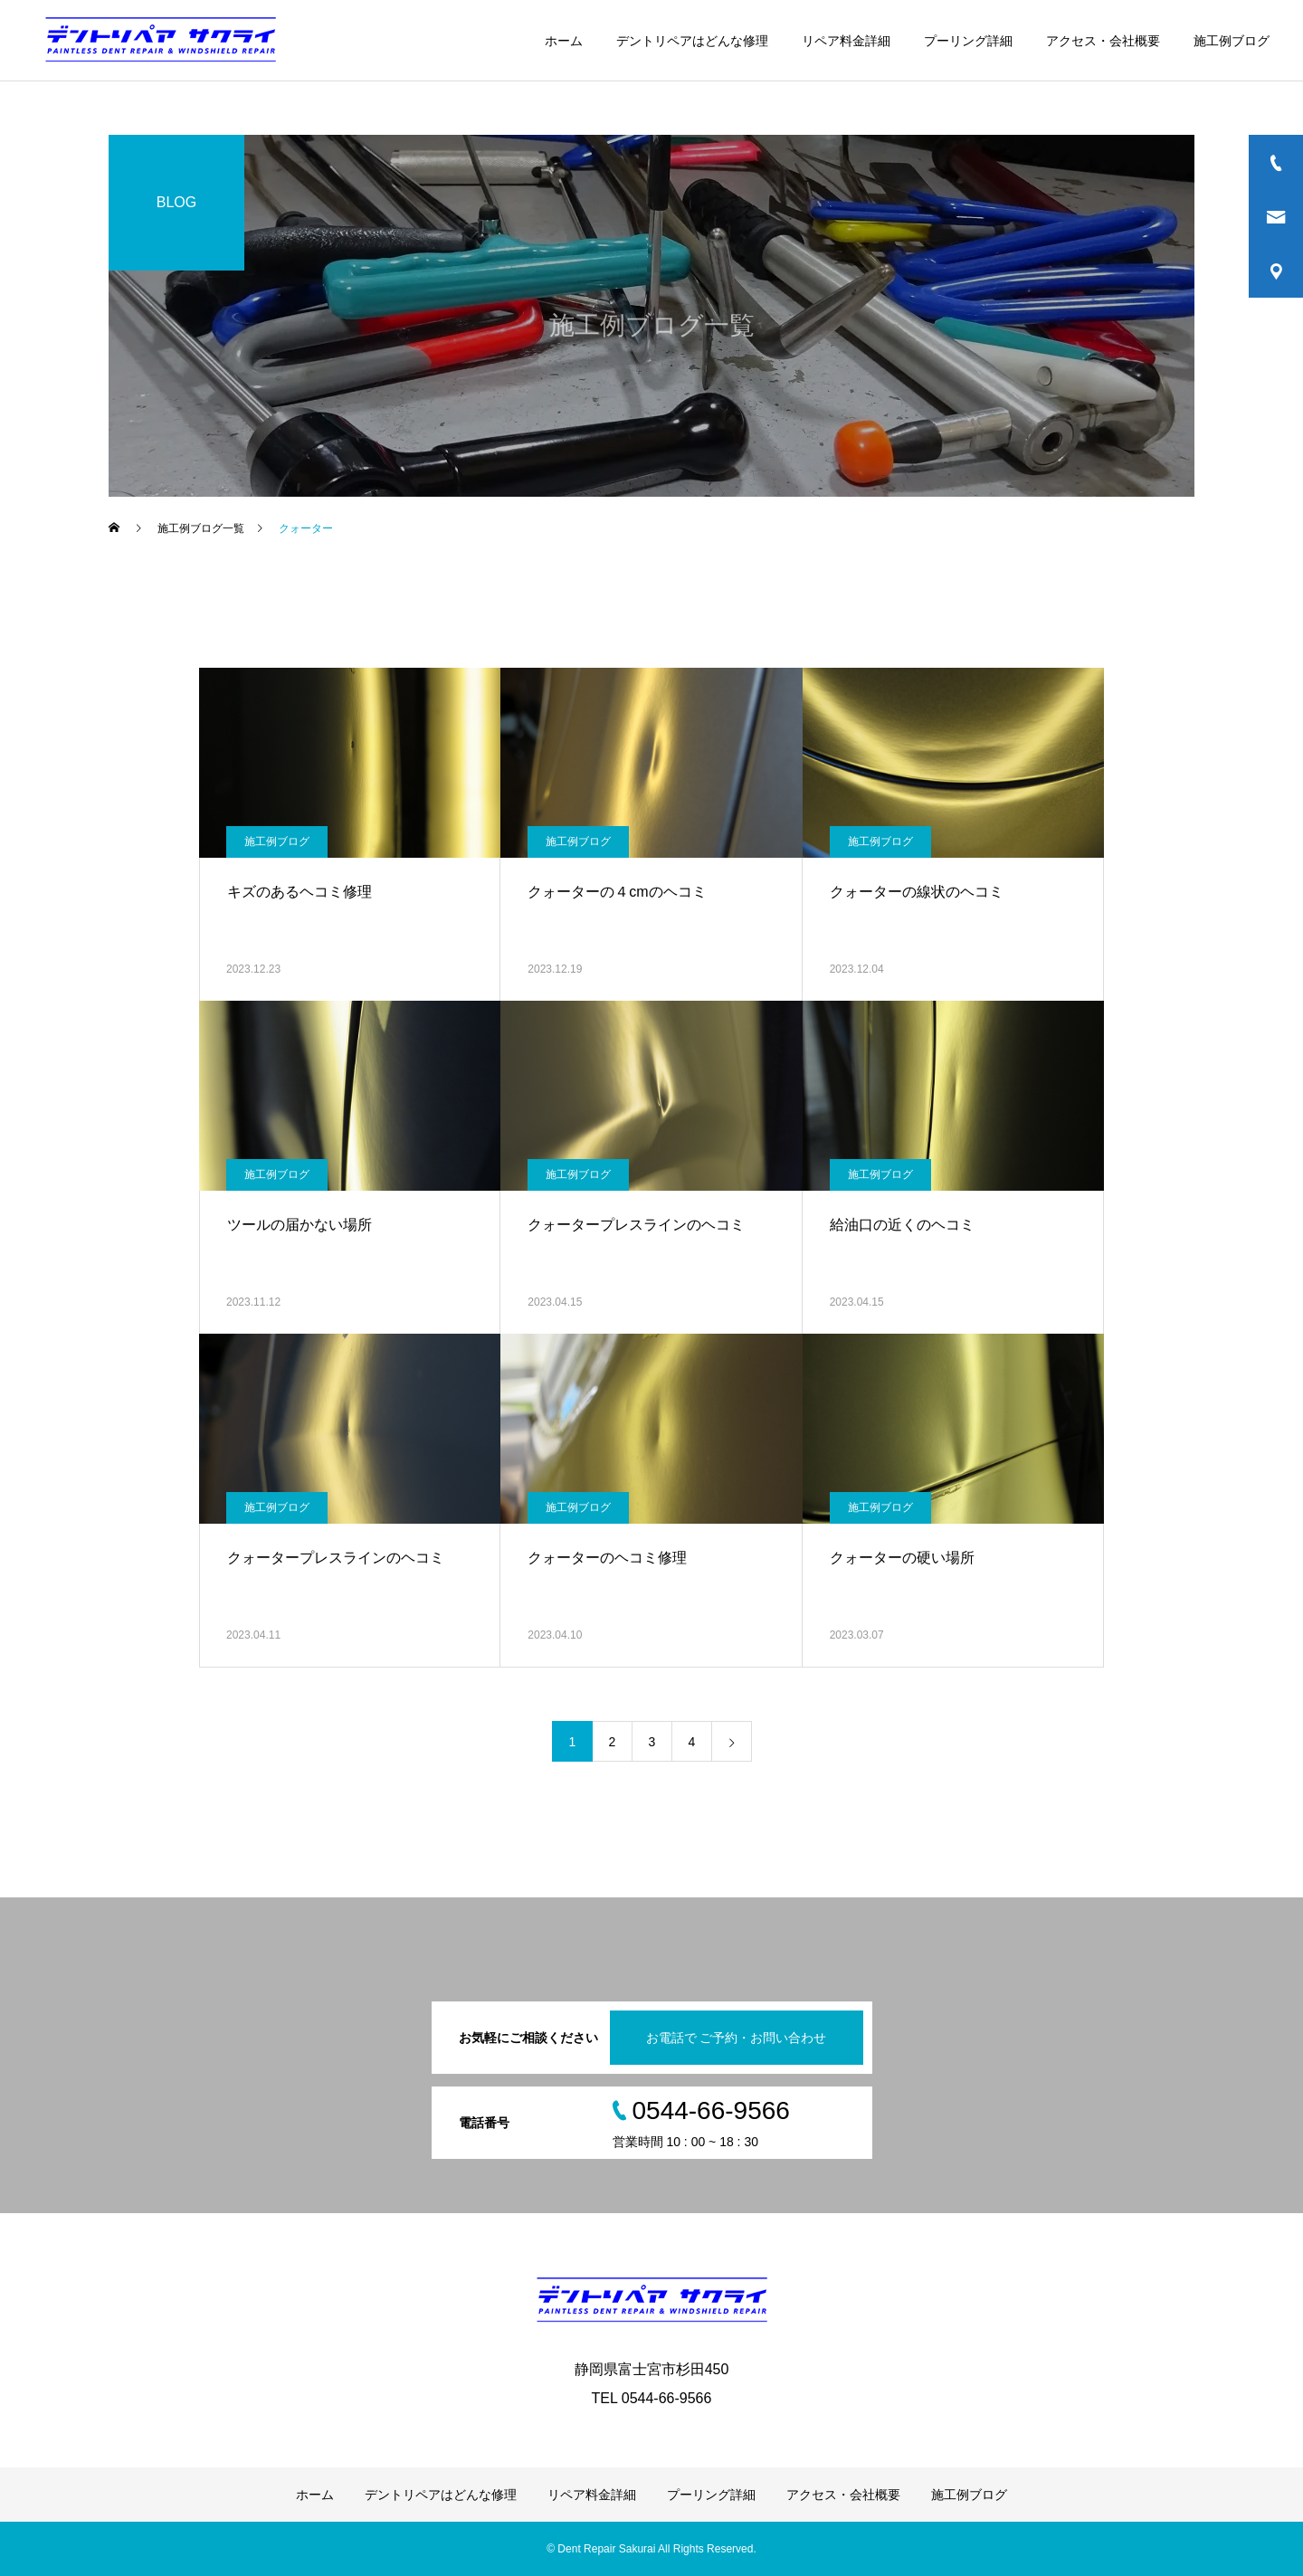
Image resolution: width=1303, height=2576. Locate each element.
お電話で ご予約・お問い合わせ (736, 2037)
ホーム (564, 40)
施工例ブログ (1232, 40)
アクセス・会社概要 (1103, 40)
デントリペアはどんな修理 (692, 40)
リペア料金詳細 (846, 40)
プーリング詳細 (968, 40)
